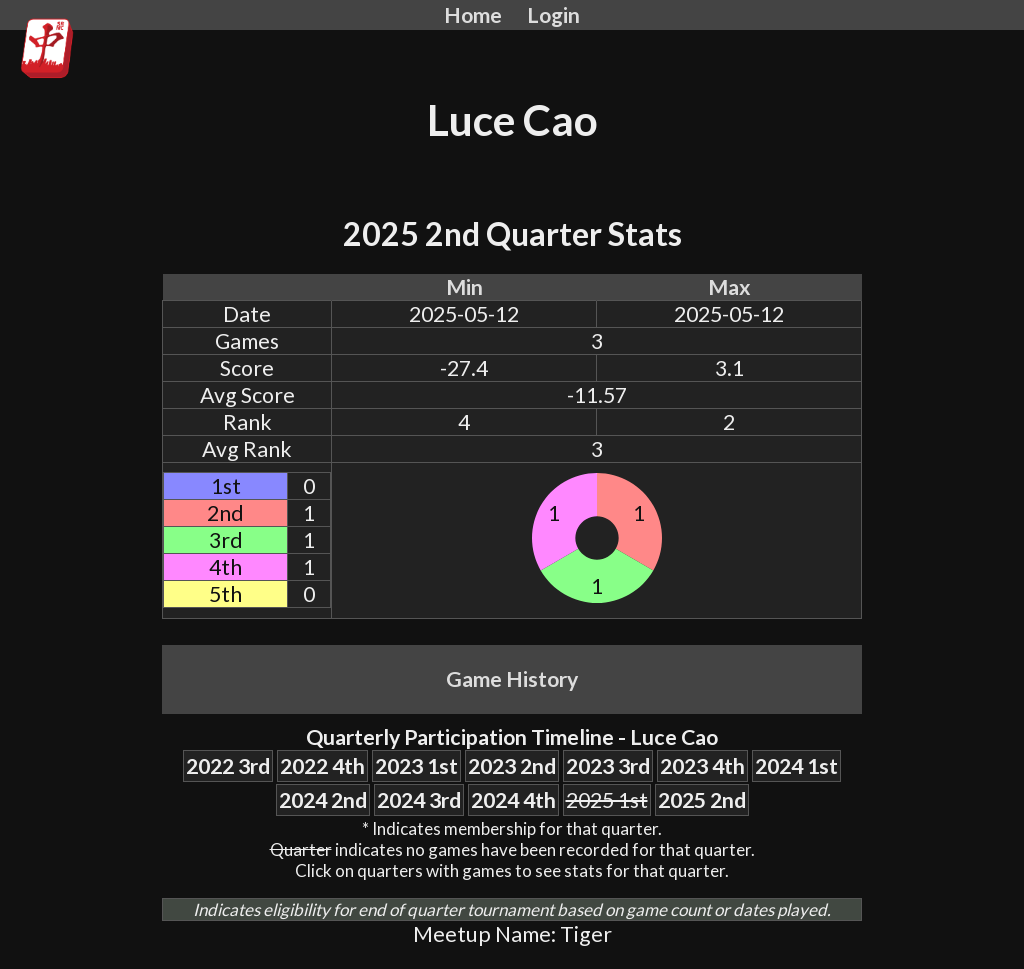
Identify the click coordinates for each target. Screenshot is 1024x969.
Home (473, 15)
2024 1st (796, 766)
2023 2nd (512, 766)
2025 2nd (702, 800)
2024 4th (513, 800)
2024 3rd (419, 800)
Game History (512, 679)
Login (553, 15)
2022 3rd (228, 766)
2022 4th (322, 766)
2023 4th (702, 766)
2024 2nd (323, 800)
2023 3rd (608, 766)
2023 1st (416, 766)
